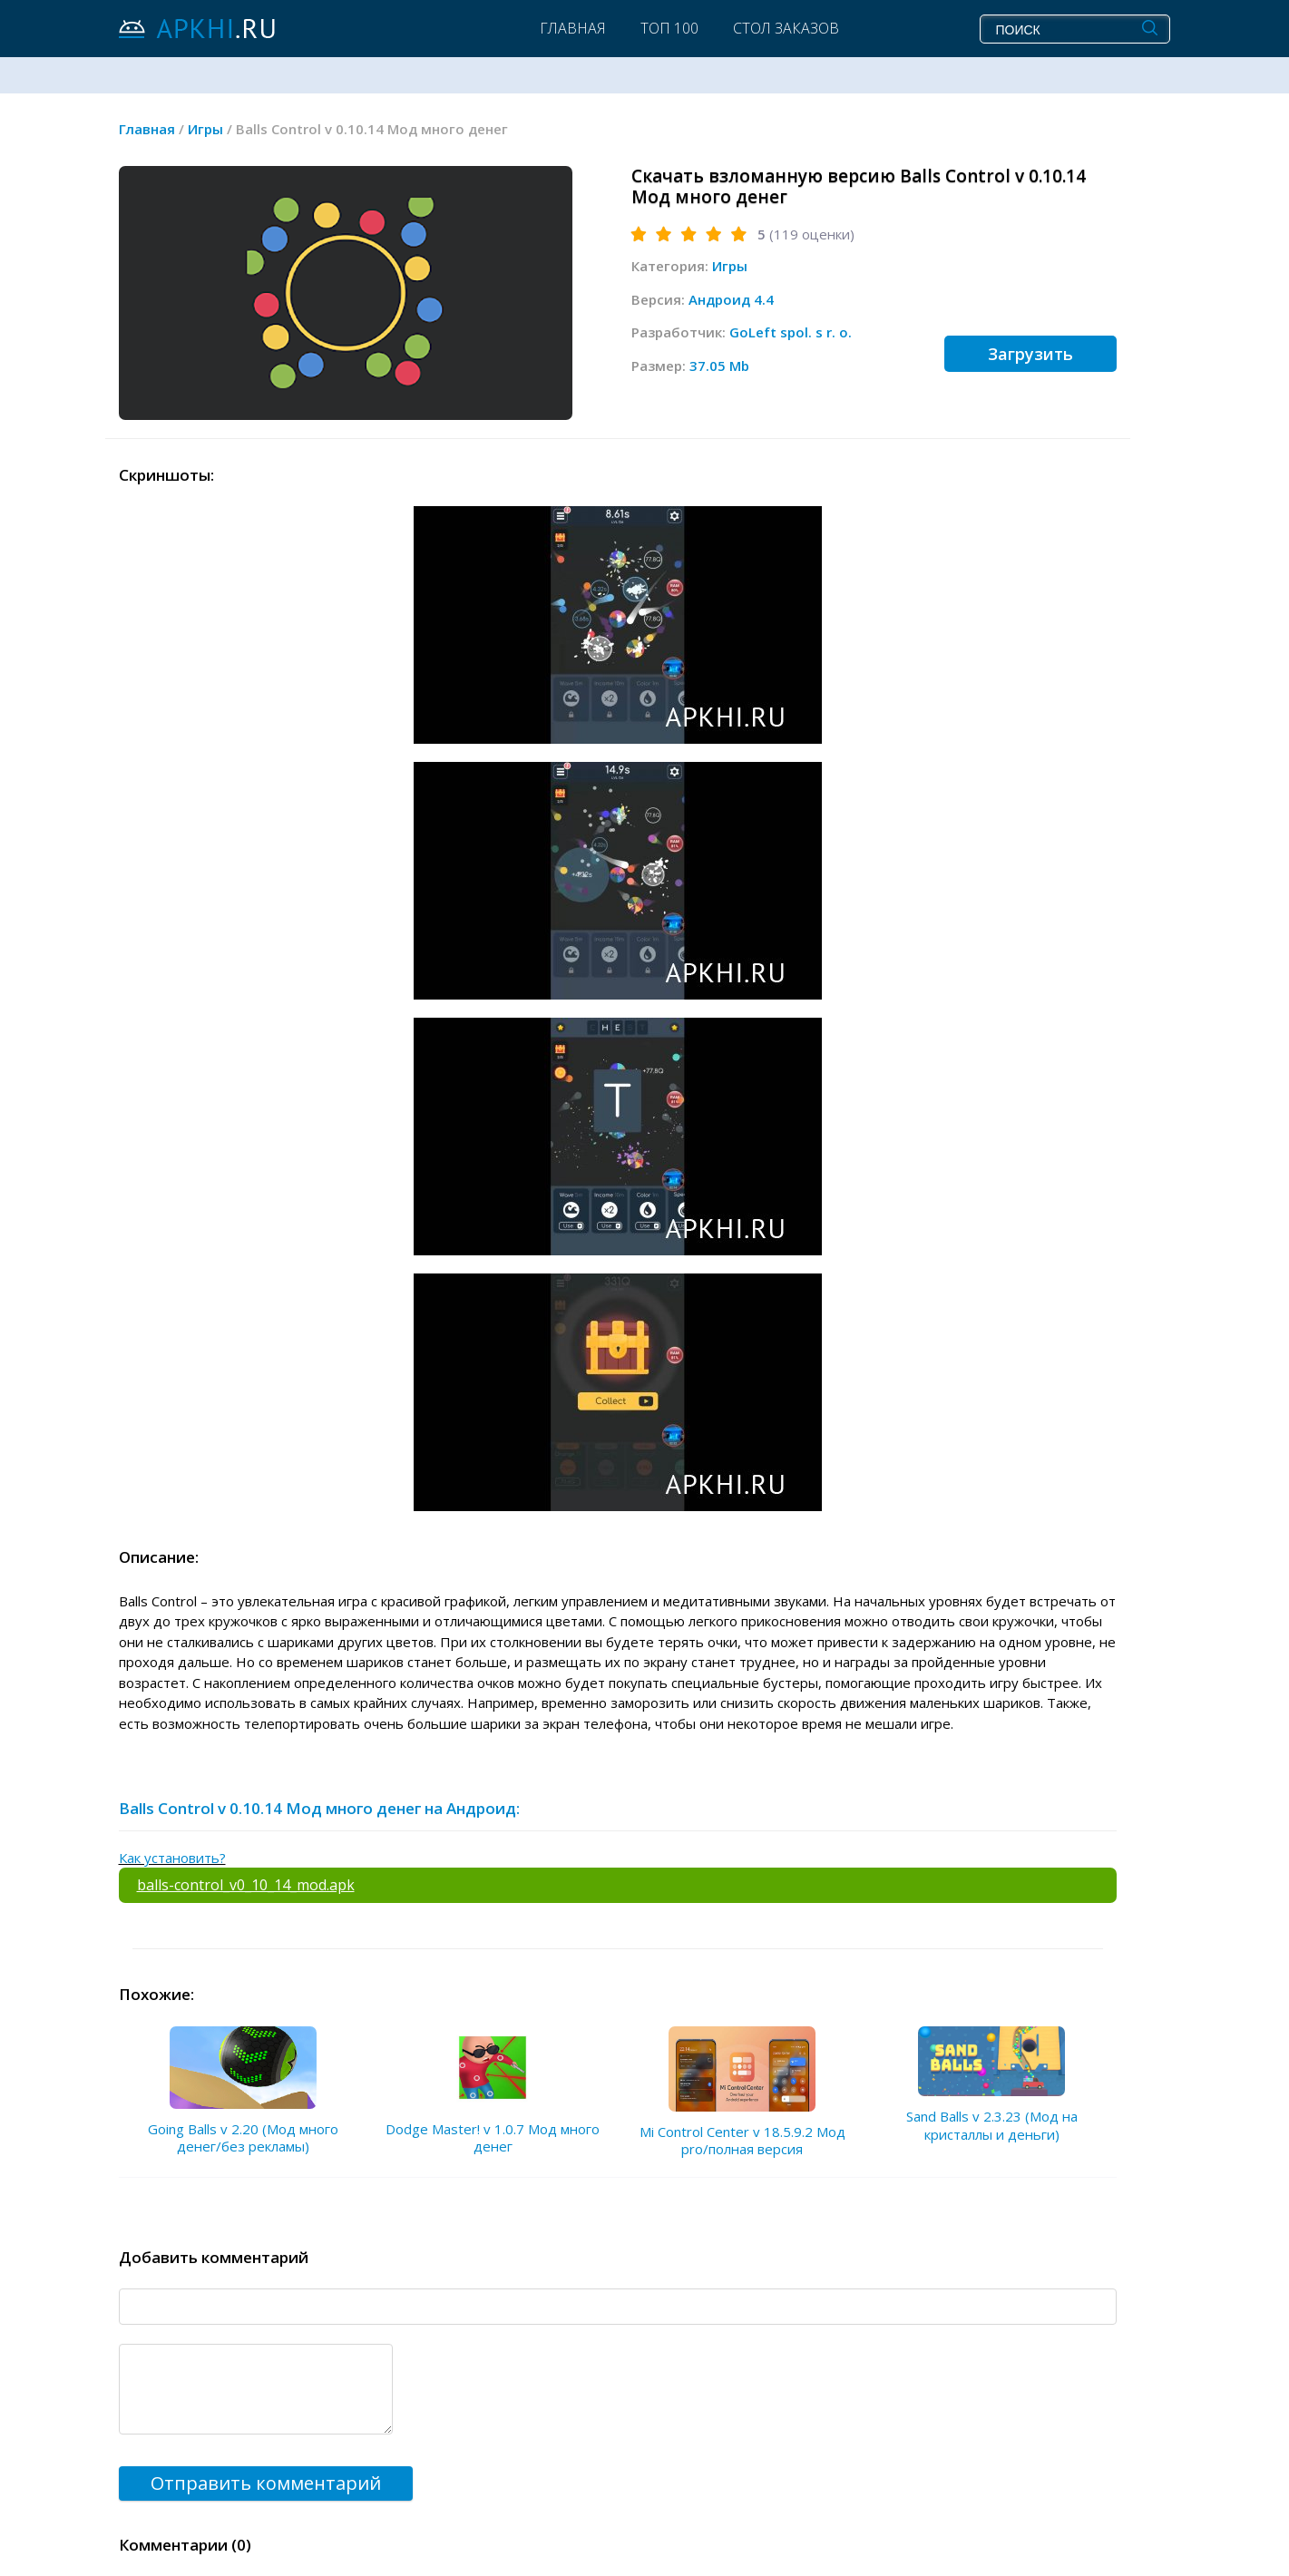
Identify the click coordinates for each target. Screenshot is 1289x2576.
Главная (573, 28)
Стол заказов (786, 28)
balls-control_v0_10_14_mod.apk (246, 1885)
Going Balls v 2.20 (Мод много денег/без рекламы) (243, 2138)
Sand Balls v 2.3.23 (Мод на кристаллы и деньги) (992, 2125)
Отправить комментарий (266, 2483)
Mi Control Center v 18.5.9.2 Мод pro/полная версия (742, 2140)
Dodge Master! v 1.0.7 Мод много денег (493, 2138)
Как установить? (172, 1858)
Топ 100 (669, 28)
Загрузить (1030, 354)
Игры (729, 266)
